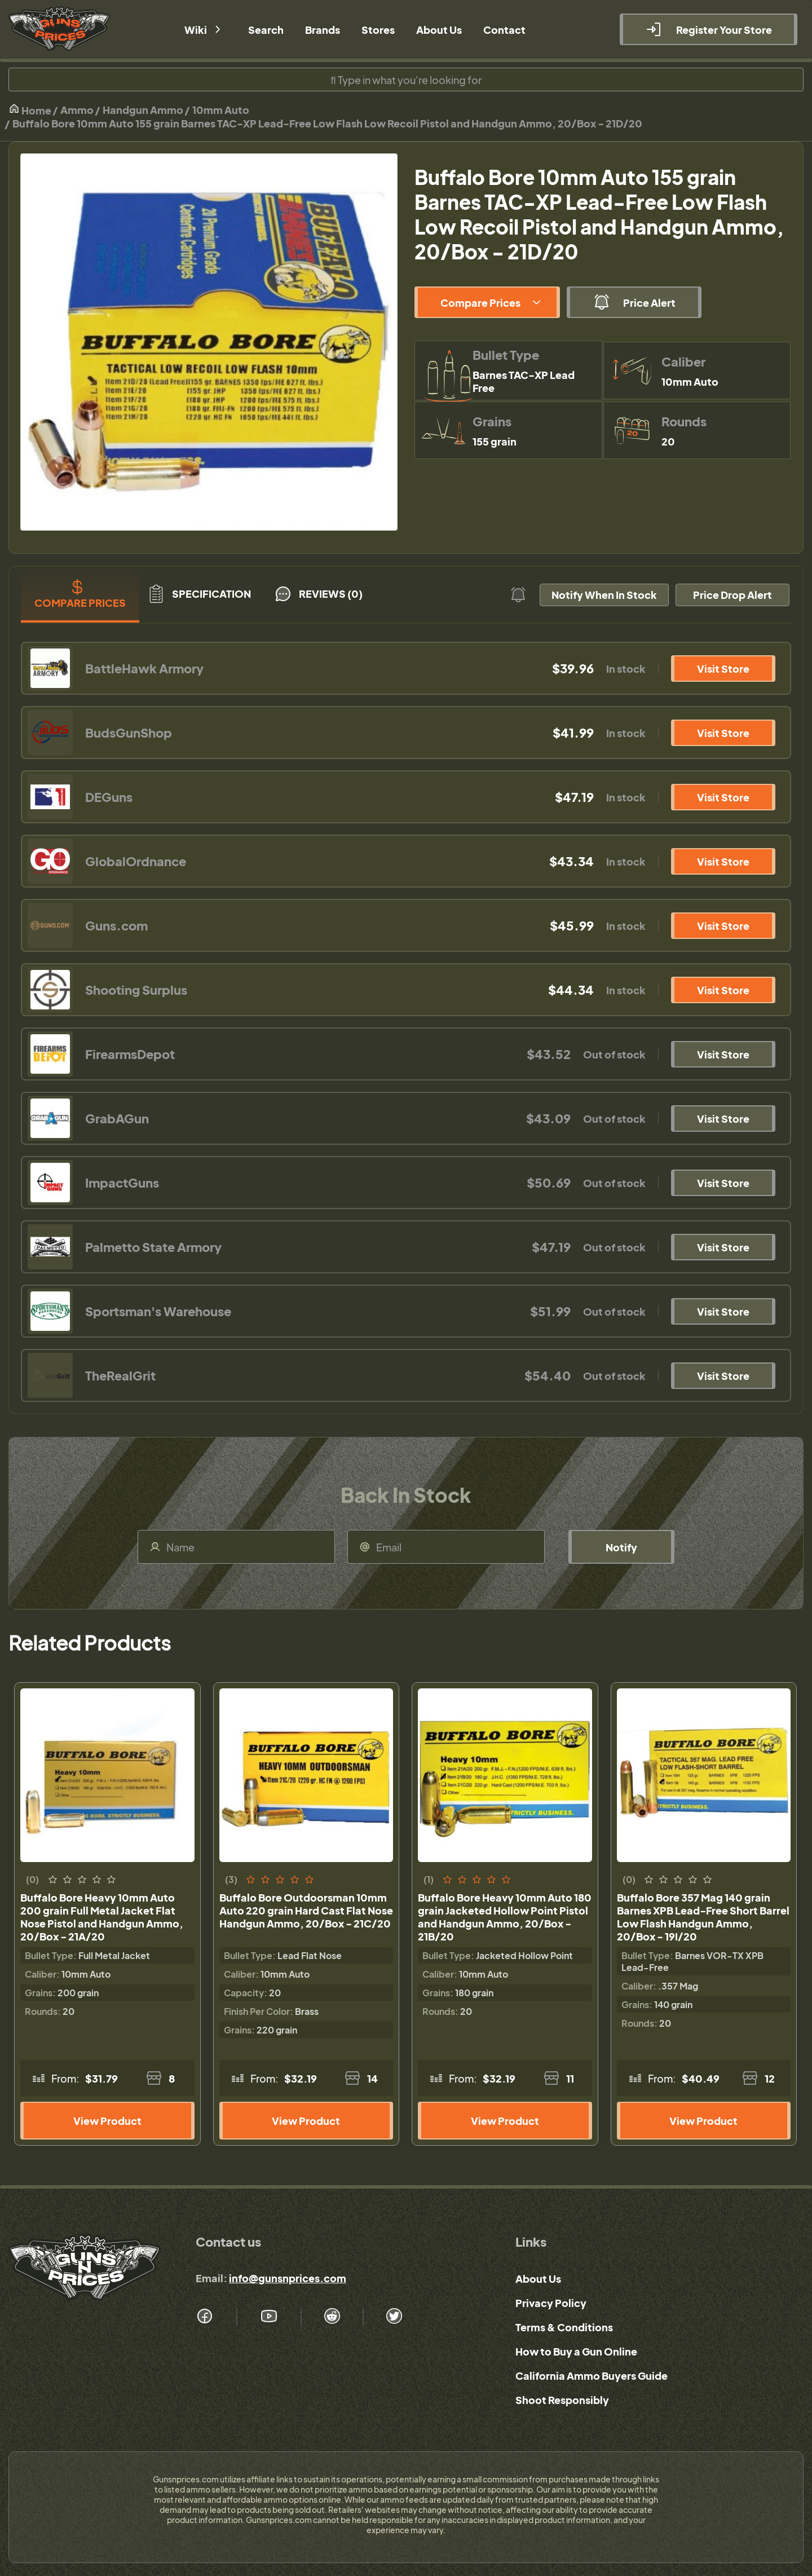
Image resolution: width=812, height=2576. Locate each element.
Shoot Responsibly (562, 2399)
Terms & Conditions (564, 2327)
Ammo (77, 109)
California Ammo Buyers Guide (591, 2375)
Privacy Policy (550, 2302)
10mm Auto (220, 109)
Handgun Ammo (143, 109)
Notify (621, 1547)
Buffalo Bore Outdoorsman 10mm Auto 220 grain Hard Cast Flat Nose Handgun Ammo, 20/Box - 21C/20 (306, 1910)
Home (29, 110)
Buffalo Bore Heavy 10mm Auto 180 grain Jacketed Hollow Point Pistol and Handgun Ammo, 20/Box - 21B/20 (505, 1917)
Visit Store (723, 668)
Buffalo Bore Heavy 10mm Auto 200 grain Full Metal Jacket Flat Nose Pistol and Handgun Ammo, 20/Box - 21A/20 (101, 1917)
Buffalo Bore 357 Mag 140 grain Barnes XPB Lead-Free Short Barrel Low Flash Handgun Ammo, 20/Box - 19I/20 (703, 1917)
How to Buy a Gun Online (576, 2351)
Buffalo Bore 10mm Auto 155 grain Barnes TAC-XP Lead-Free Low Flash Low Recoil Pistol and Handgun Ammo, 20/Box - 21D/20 (327, 123)
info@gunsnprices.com (287, 2277)
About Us (538, 2278)
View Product (107, 2120)
